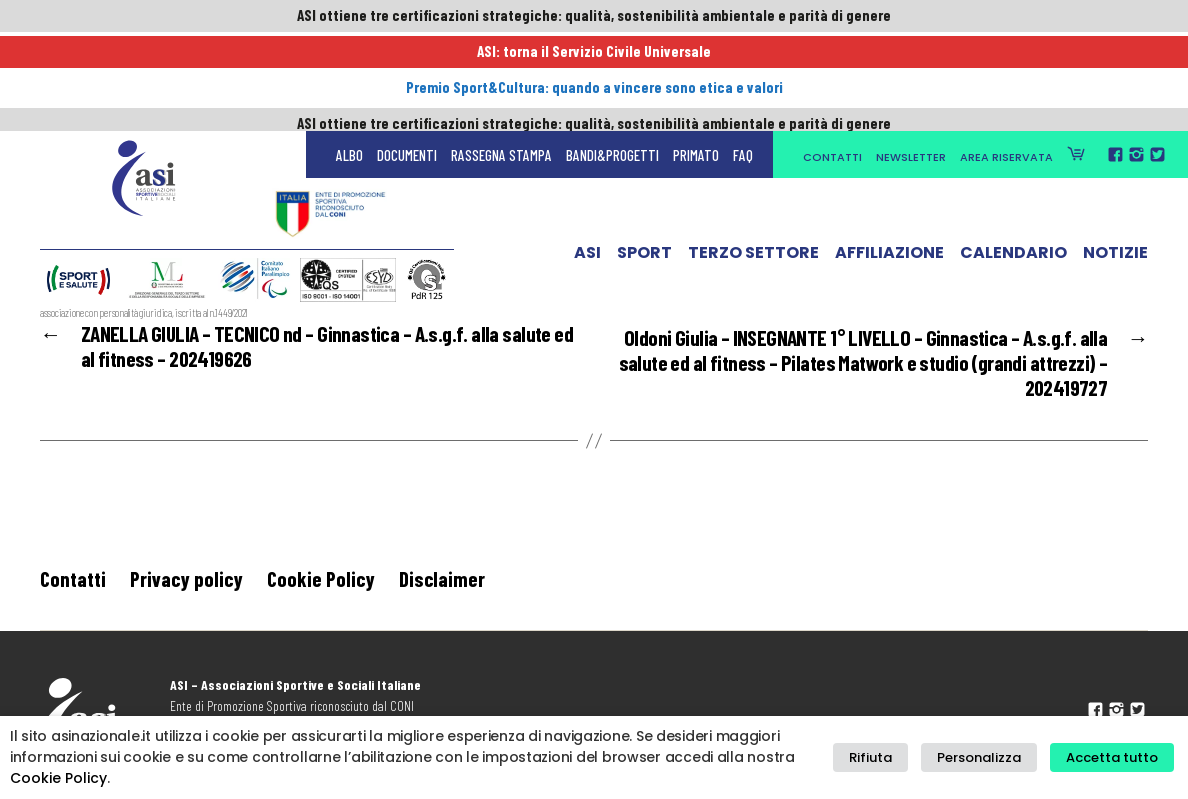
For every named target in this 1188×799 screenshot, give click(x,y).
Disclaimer (442, 586)
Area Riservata (1006, 62)
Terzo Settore (753, 163)
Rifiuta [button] (893, 757)
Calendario (1013, 163)
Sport (644, 163)
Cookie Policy (321, 586)
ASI (587, 163)
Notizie (1115, 163)
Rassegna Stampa (501, 60)
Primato (696, 60)
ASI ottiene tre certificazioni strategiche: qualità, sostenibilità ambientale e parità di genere (594, 17)
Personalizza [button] (992, 757)
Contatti (832, 62)
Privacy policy (186, 586)
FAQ (743, 60)
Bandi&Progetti (612, 60)
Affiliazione (889, 163)
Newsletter (911, 62)
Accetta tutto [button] (1116, 757)
